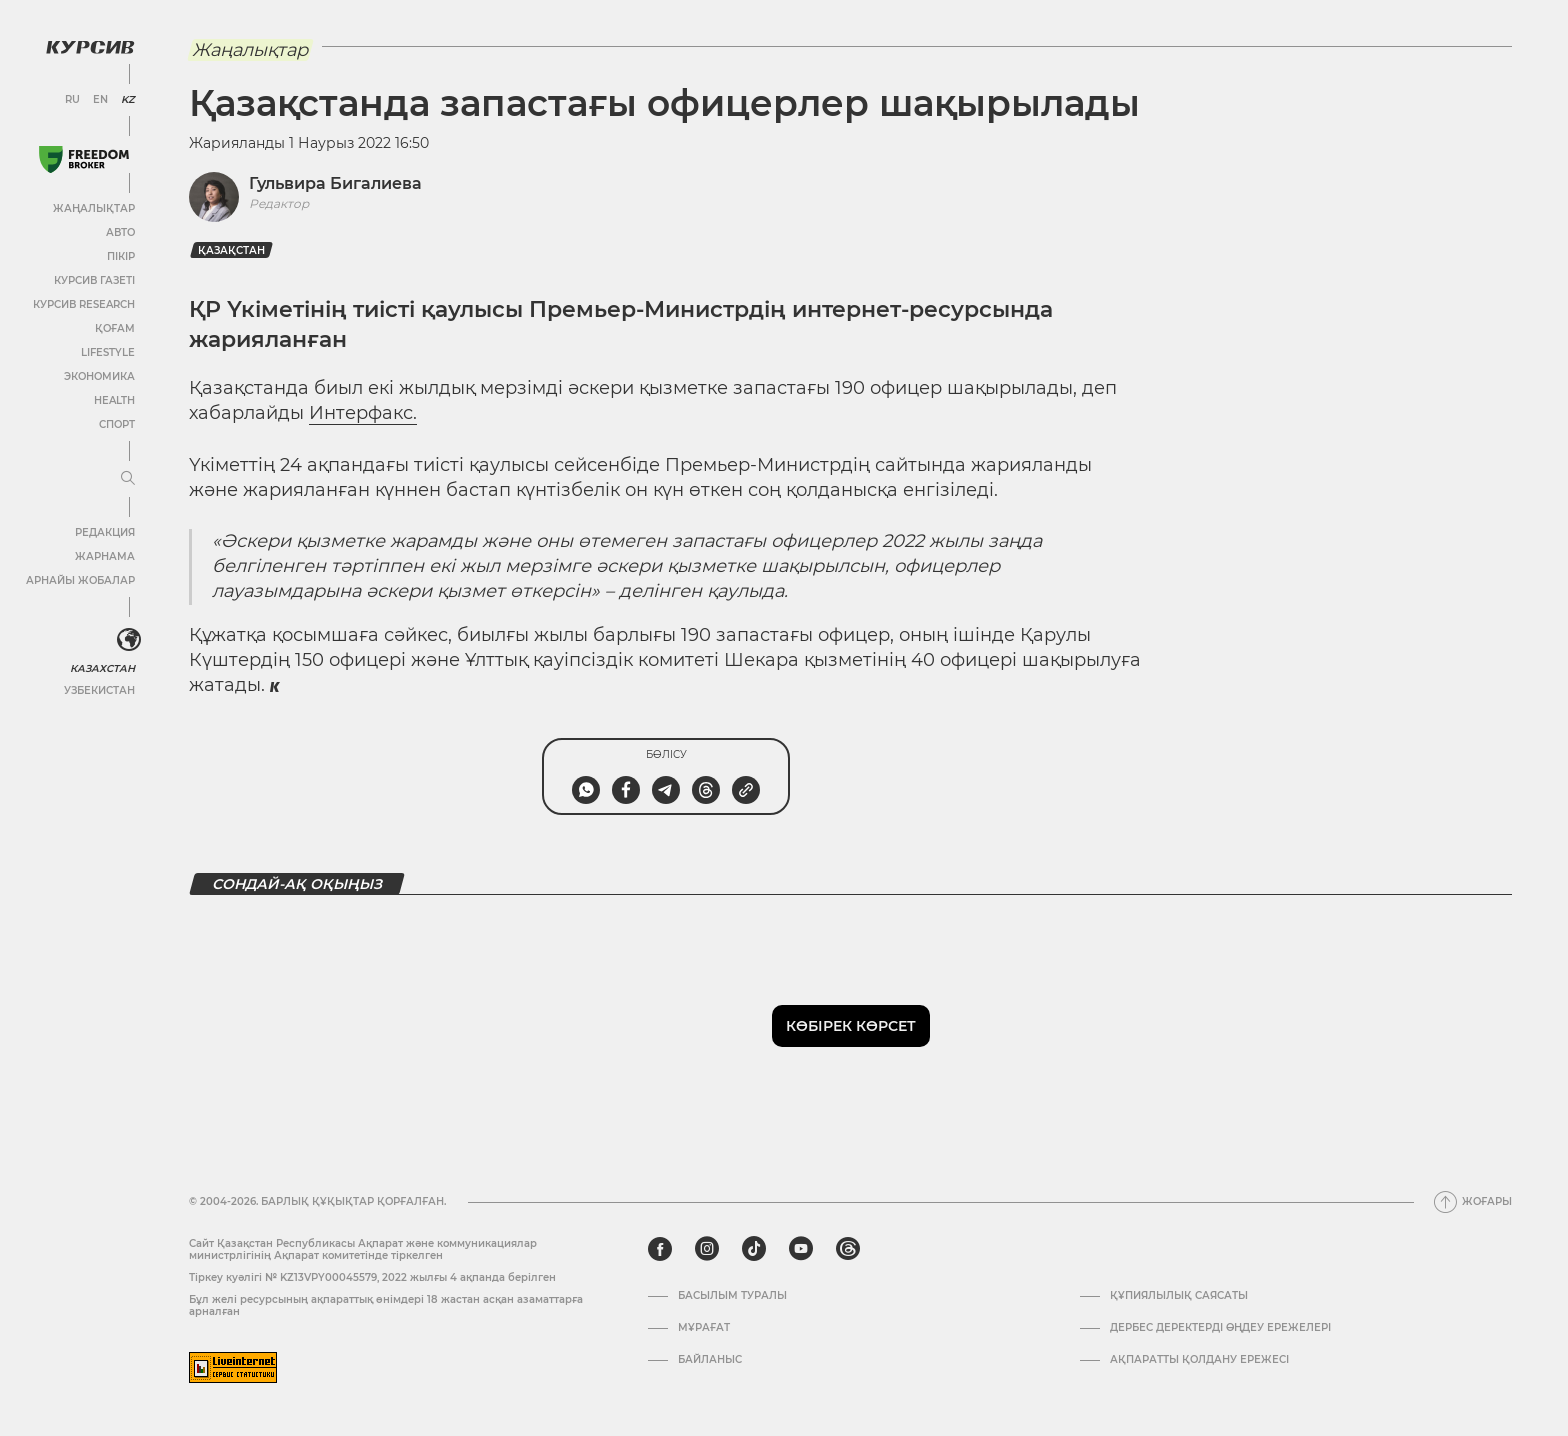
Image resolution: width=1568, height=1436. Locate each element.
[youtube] (801, 1249)
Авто (120, 232)
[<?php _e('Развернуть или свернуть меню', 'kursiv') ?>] (129, 640)
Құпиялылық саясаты (1179, 1296)
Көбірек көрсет (851, 1026)
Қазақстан (231, 250)
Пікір (121, 256)
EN (100, 100)
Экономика (99, 376)
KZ (128, 100)
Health (114, 400)
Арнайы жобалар (80, 580)
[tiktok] (754, 1249)
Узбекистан (99, 690)
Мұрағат (704, 1328)
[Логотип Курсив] (90, 47)
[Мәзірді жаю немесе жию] (128, 479)
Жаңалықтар (94, 208)
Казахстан (102, 668)
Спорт (117, 424)
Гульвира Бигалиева (335, 183)
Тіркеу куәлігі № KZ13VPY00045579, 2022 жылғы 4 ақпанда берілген (372, 1277)
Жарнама (105, 556)
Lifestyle (108, 352)
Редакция (105, 532)
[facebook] (660, 1249)
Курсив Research (84, 304)
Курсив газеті (94, 280)
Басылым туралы (732, 1296)
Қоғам (115, 328)
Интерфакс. (363, 413)
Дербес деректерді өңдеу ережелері (1220, 1328)
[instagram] (707, 1249)
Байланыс (710, 1360)
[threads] (848, 1249)
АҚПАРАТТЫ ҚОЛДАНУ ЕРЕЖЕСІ (1199, 1360)
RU (72, 100)
